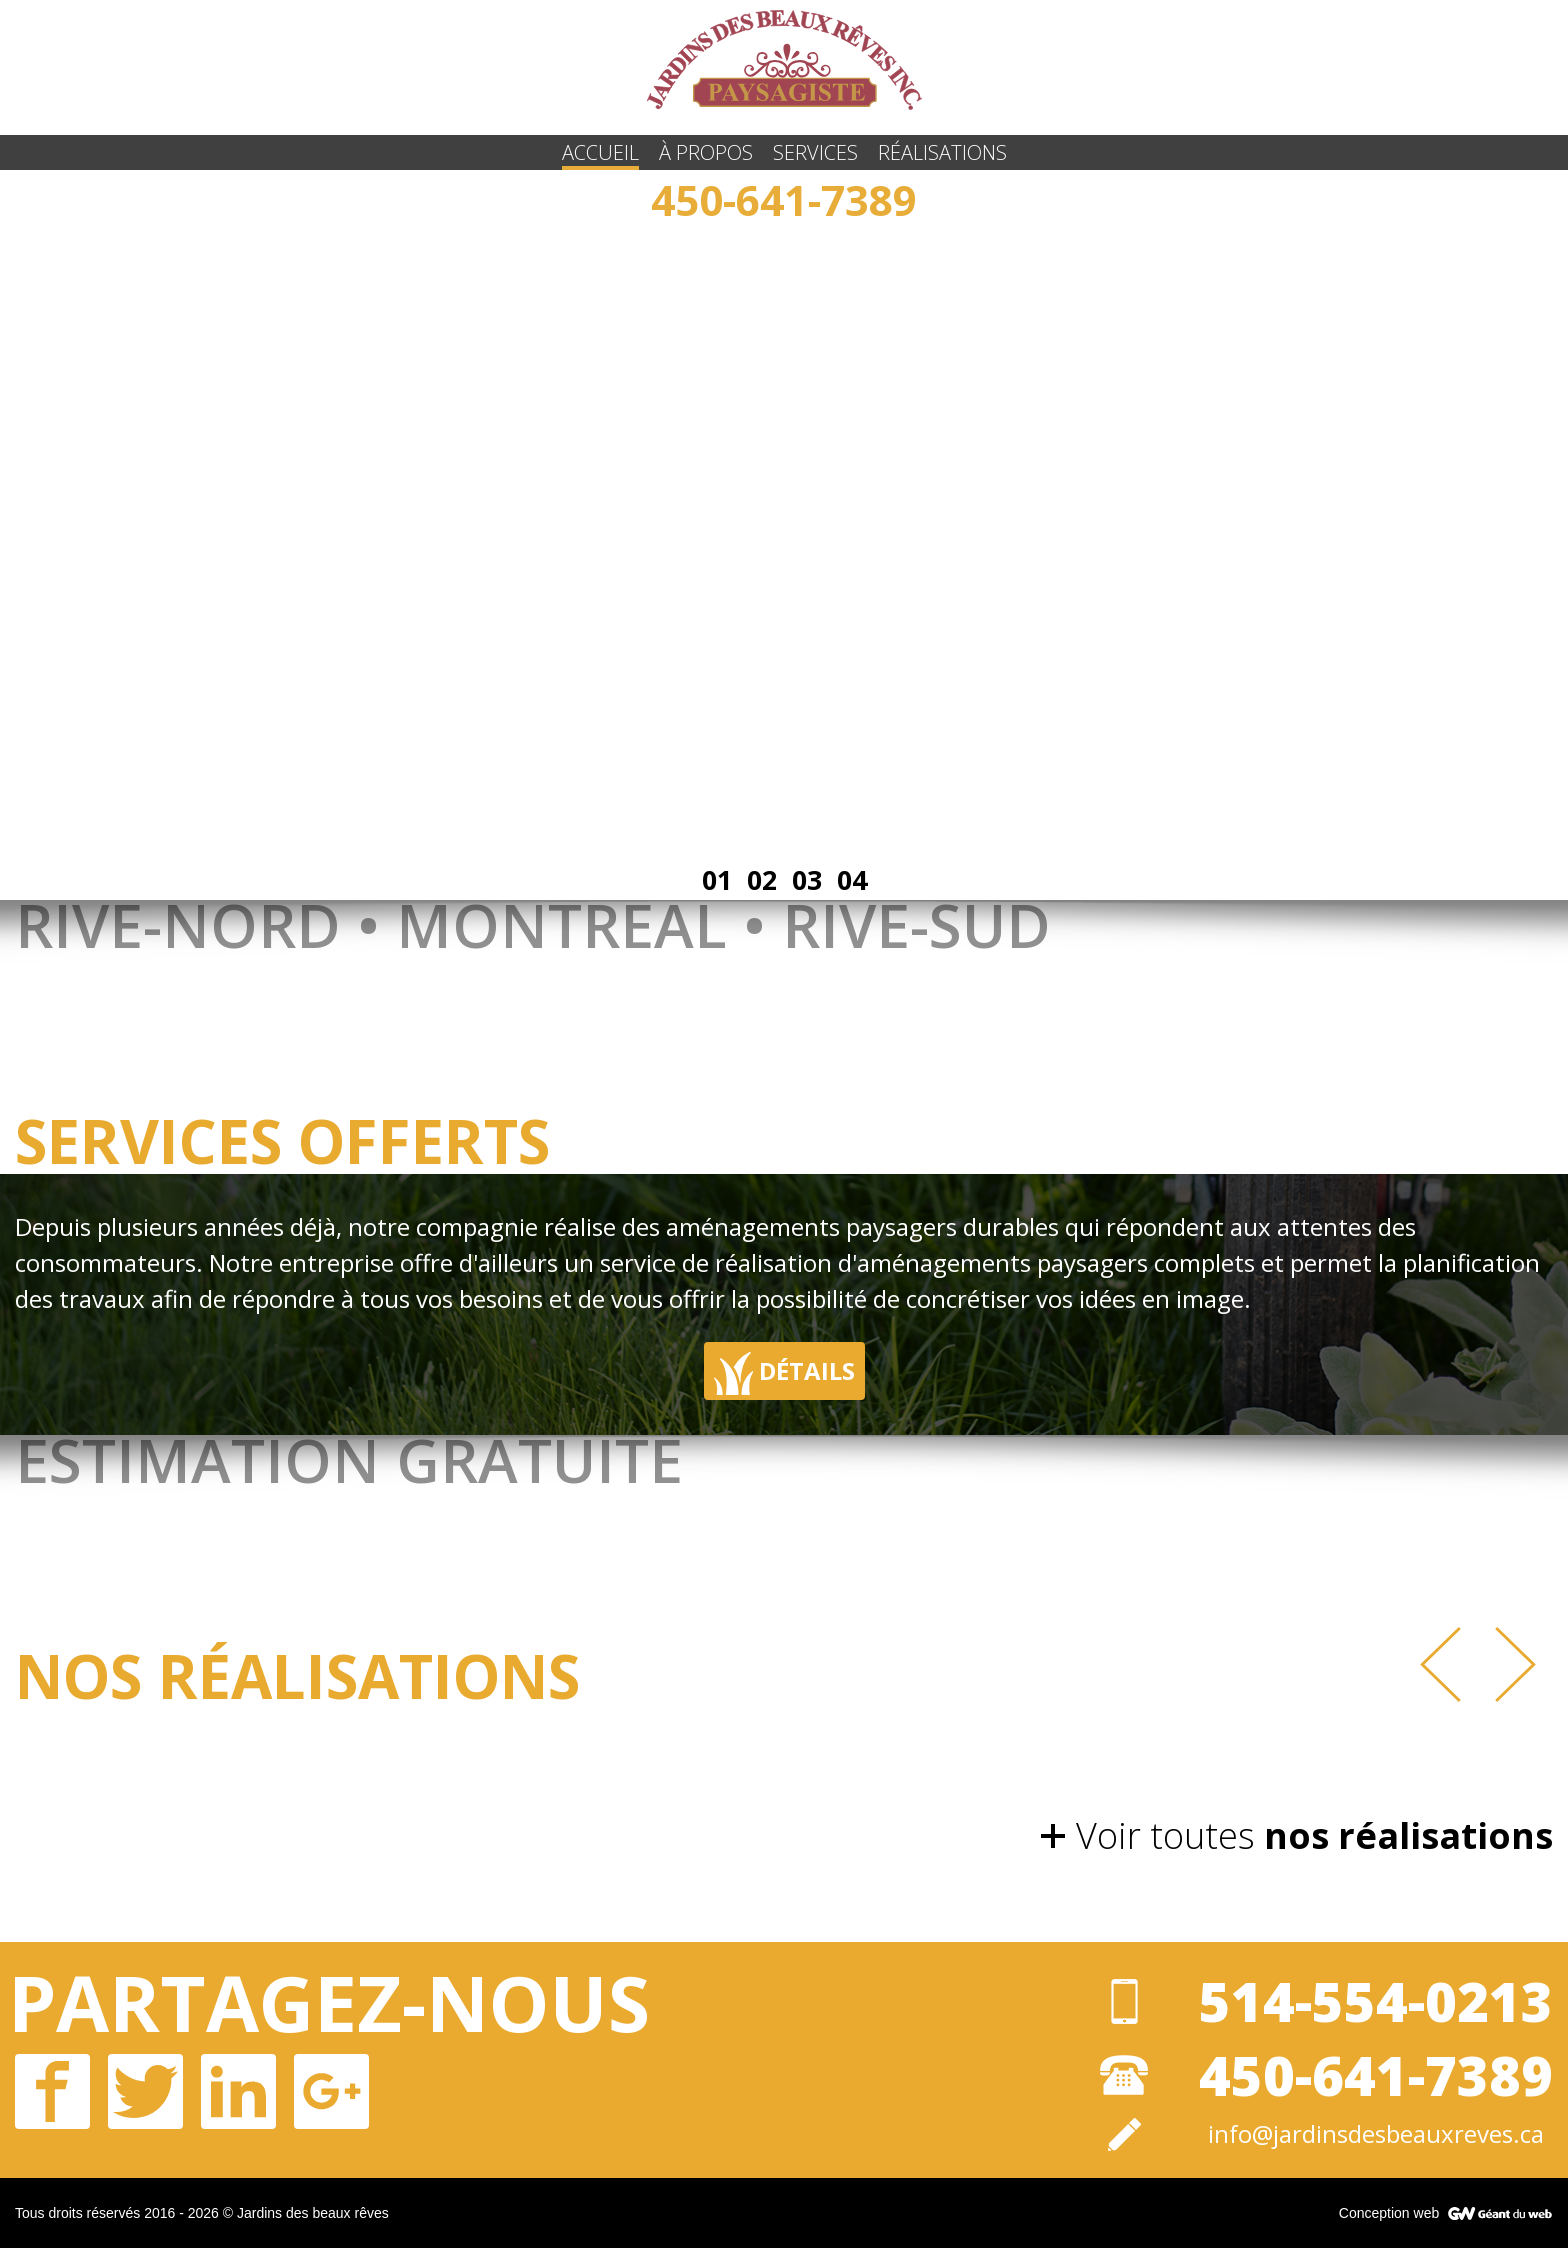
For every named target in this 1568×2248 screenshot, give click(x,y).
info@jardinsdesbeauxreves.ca (1376, 2134)
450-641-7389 (784, 199)
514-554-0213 (1376, 2001)
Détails (784, 1373)
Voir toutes (1314, 1835)
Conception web (1389, 2213)
